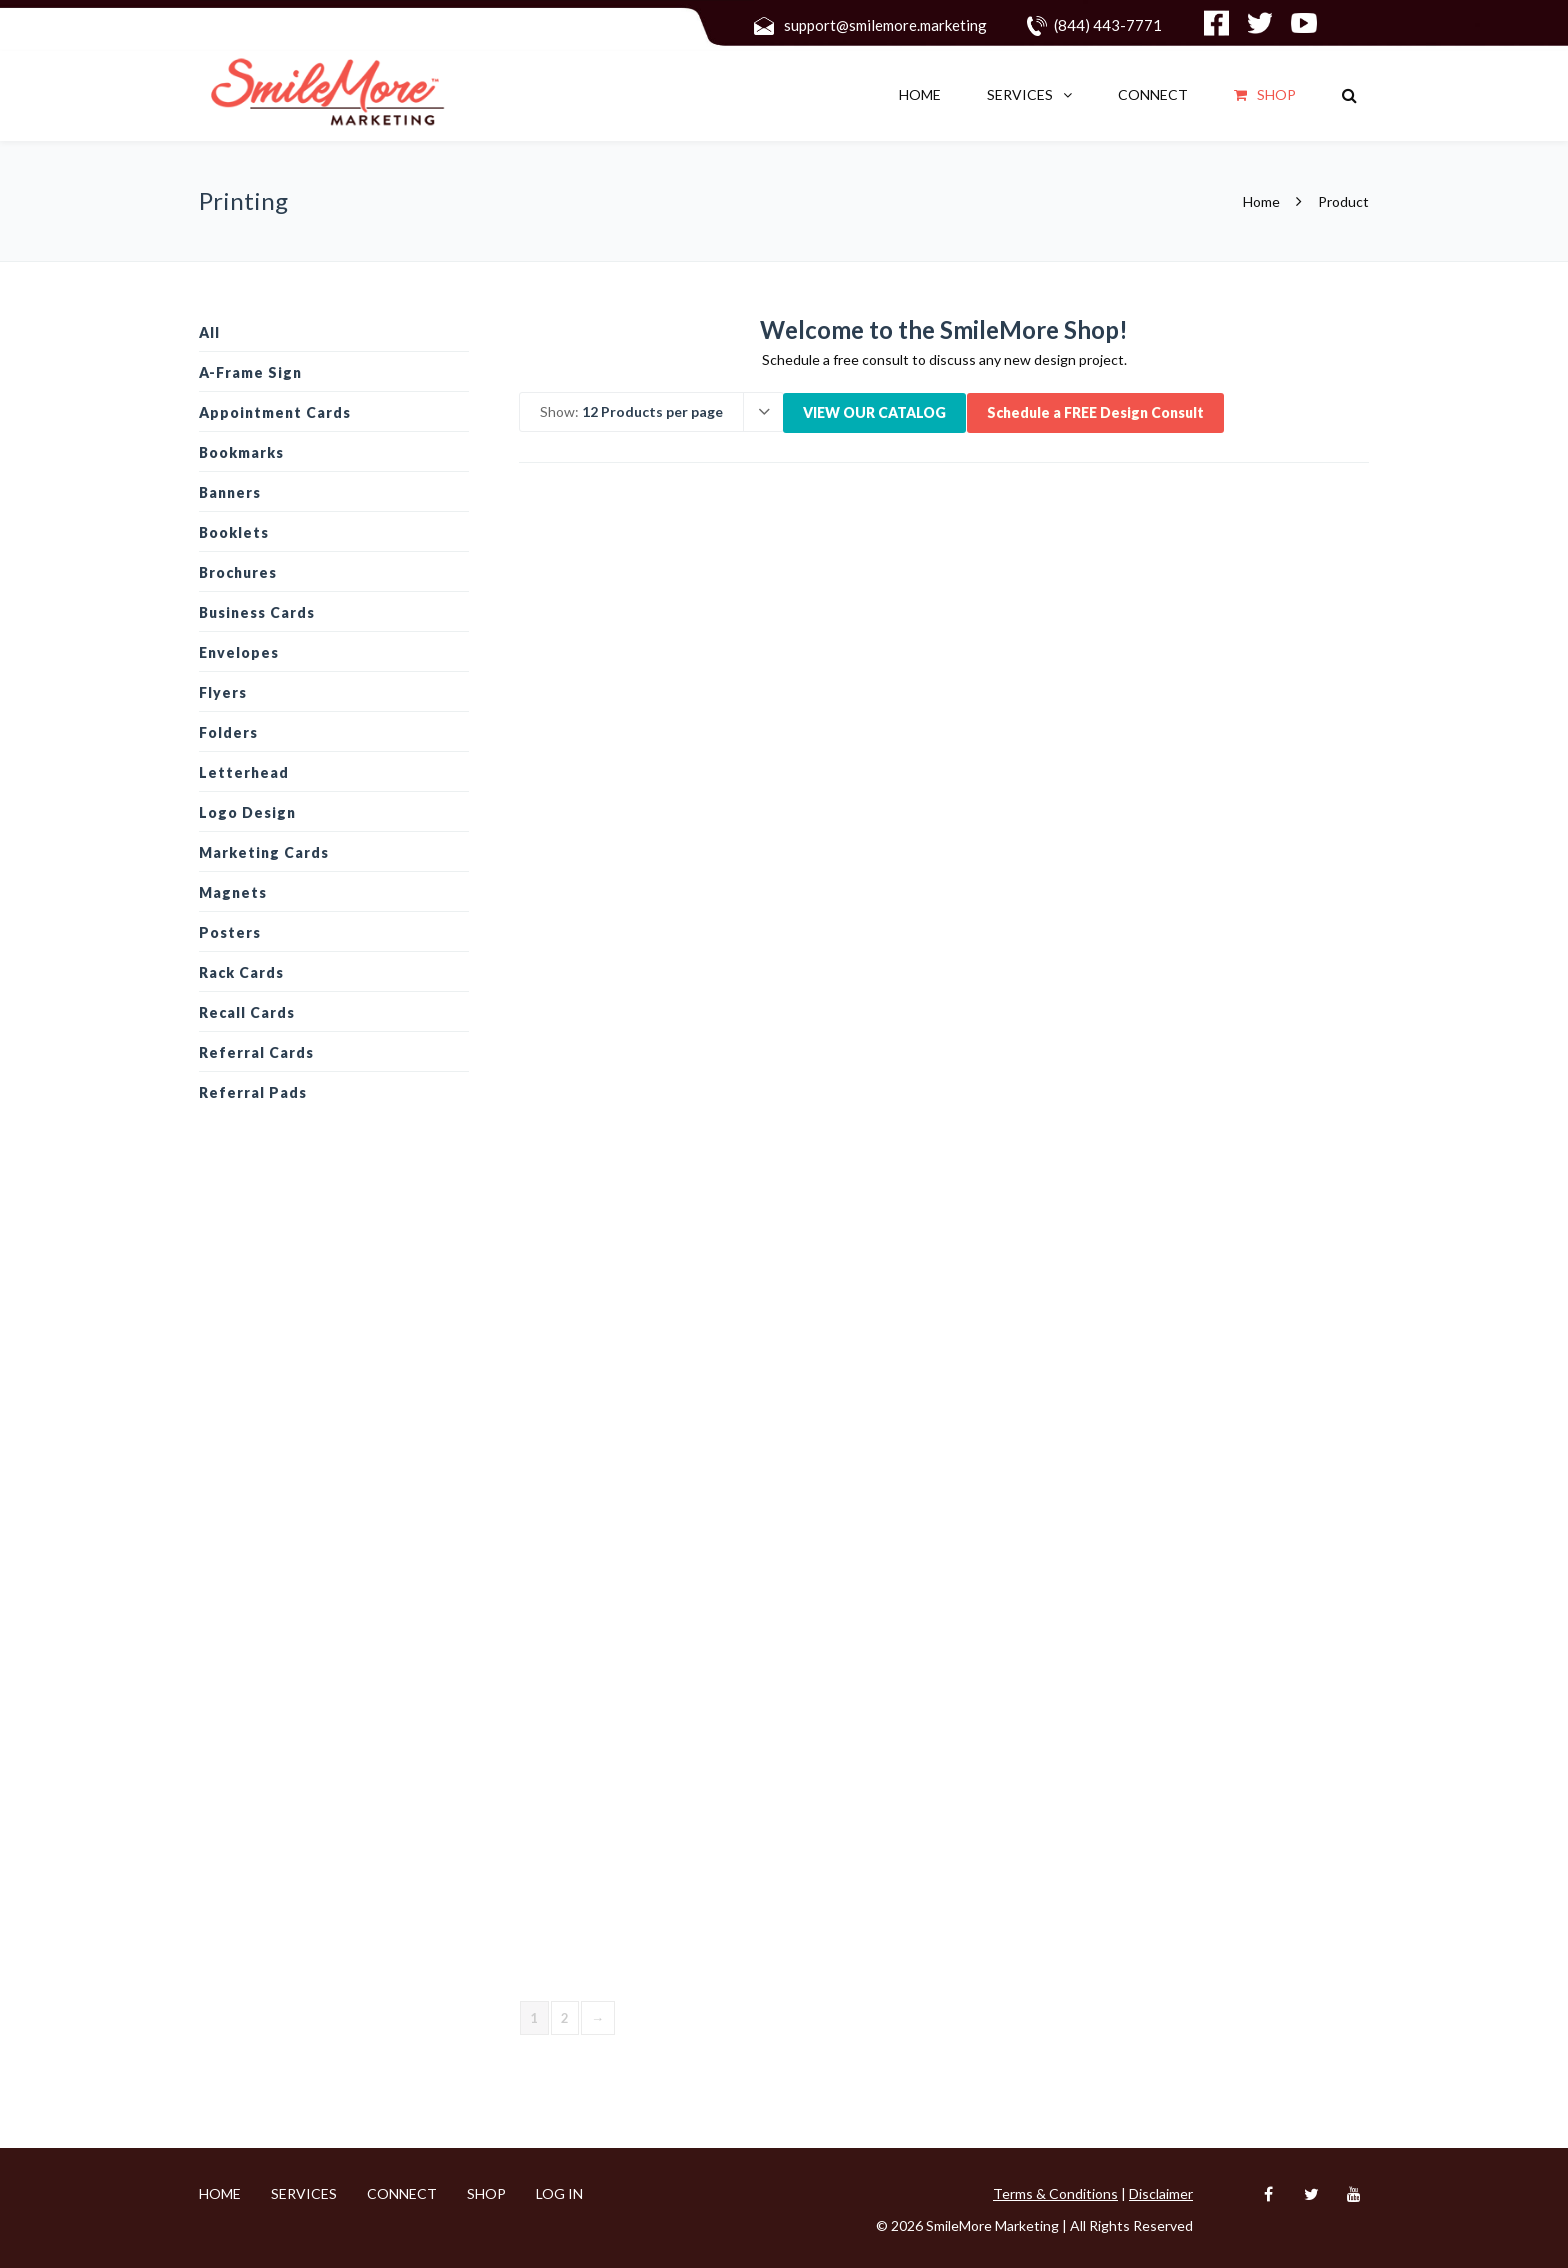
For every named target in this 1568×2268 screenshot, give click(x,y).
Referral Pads (253, 1092)
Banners (230, 492)
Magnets (233, 892)
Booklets (234, 532)
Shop (1265, 94)
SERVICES (1020, 94)
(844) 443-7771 (1108, 25)
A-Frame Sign (250, 372)
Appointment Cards (275, 412)
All (209, 332)
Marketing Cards (264, 852)
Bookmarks (241, 452)
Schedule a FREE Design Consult (1095, 412)
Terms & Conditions (1055, 2193)
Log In (559, 2193)
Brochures (238, 572)
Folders (228, 732)
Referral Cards (256, 1052)
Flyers (223, 692)
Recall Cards (247, 1012)
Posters (230, 932)
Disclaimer (1161, 2193)
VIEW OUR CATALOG (874, 412)
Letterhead (244, 772)
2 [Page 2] (565, 2018)
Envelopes (239, 652)
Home (920, 94)
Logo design (247, 812)
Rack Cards (241, 972)
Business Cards (257, 612)
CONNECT (1153, 94)
